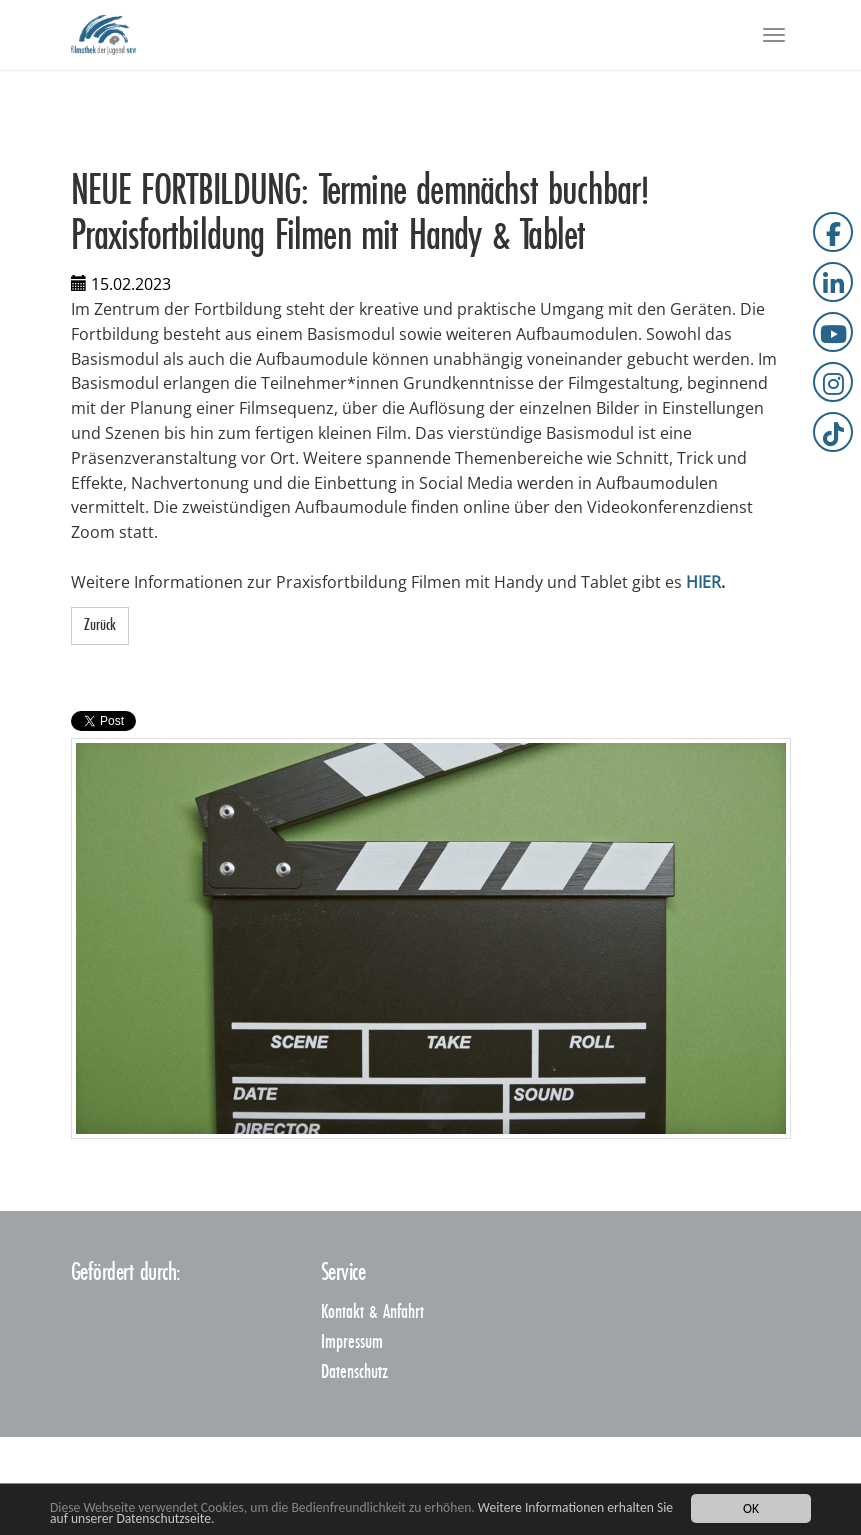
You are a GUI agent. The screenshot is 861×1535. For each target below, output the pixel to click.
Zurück (100, 625)
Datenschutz (354, 1372)
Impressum (352, 1342)
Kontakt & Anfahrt (372, 1312)
